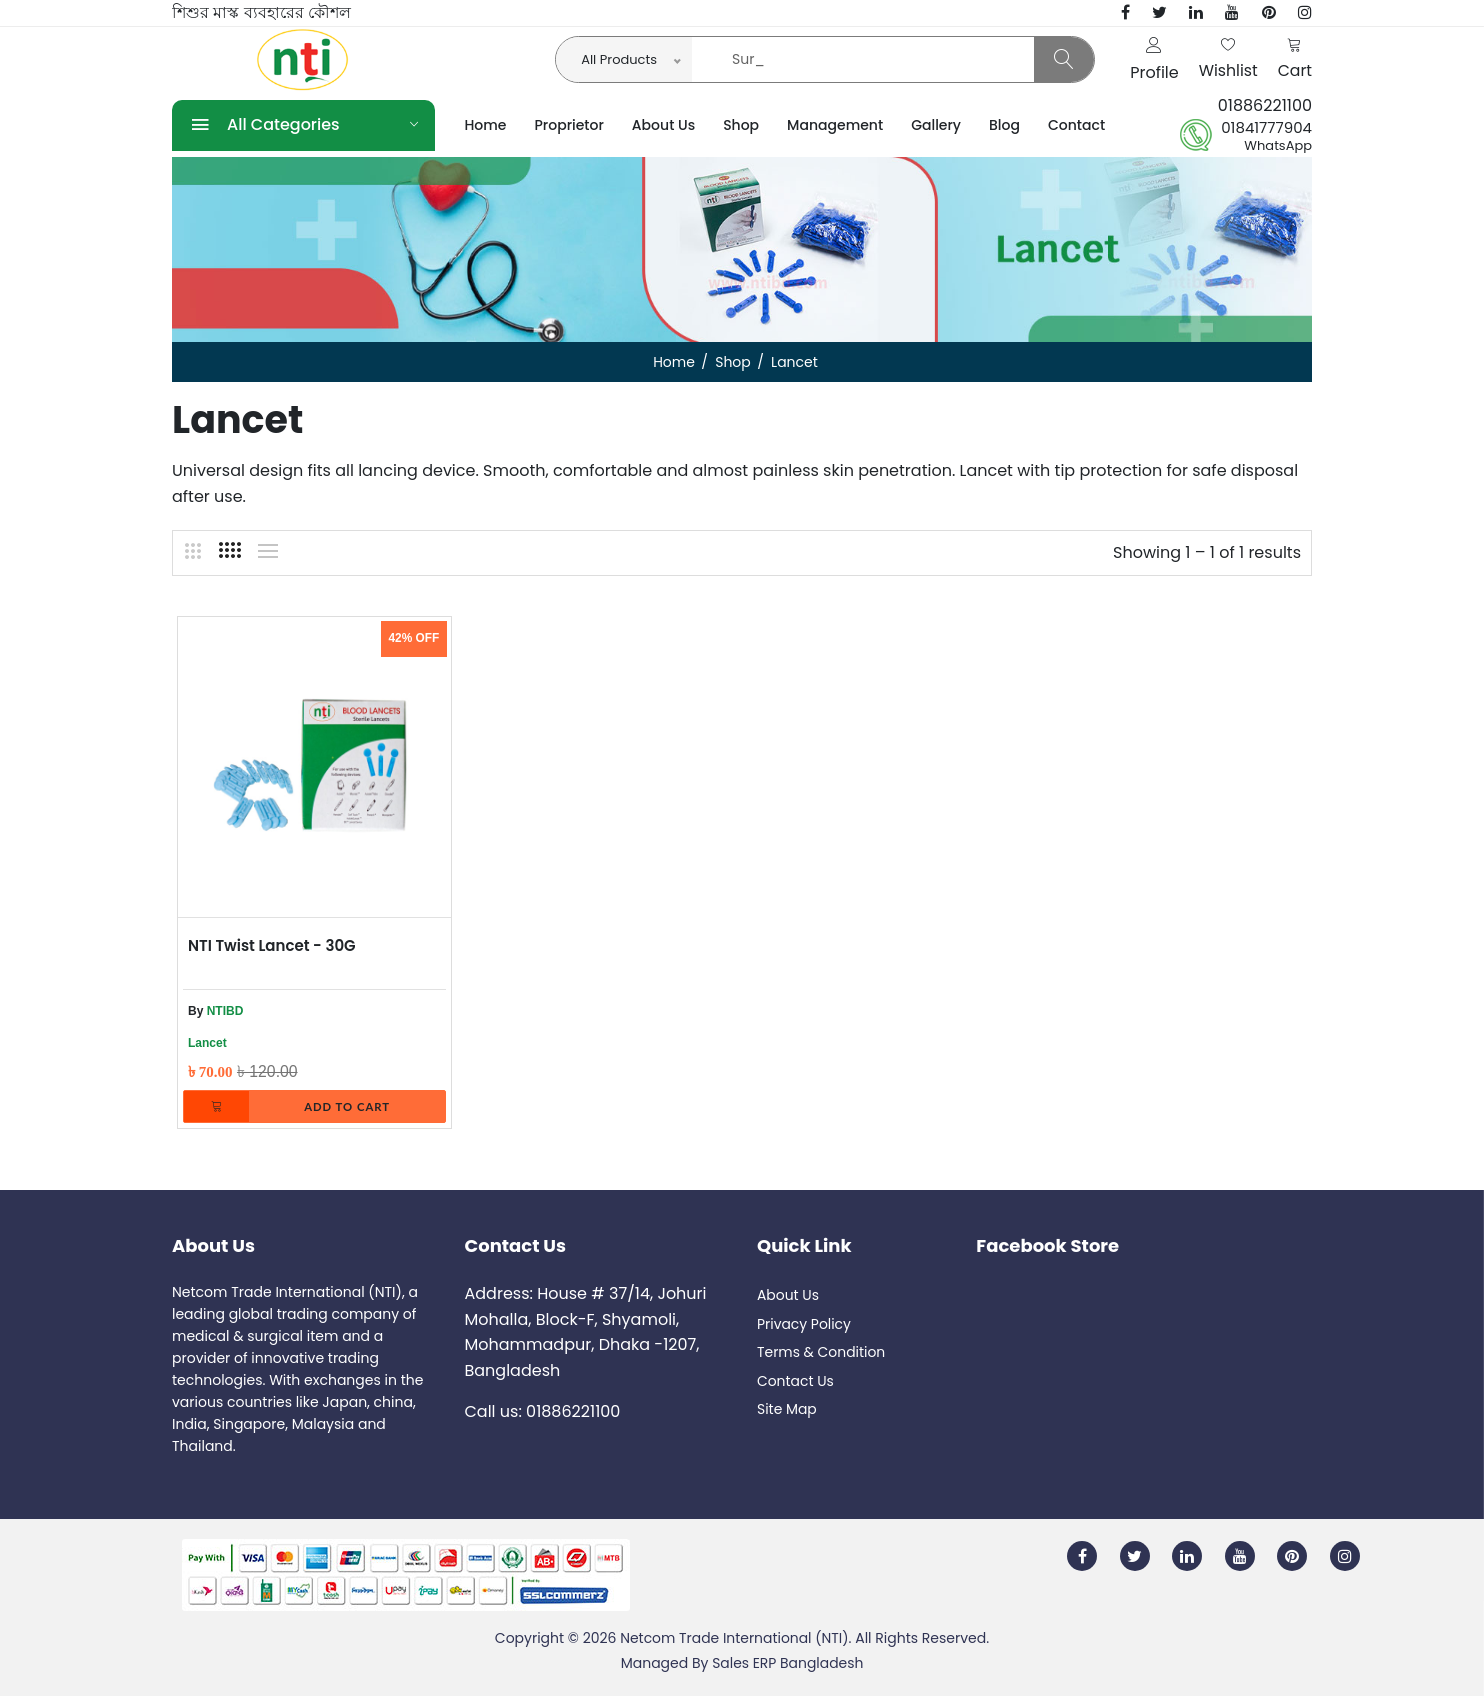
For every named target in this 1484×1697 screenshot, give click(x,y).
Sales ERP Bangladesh (788, 1664)
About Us (663, 125)
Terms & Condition (821, 1354)
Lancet (207, 1043)
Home (486, 125)
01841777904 (1266, 128)
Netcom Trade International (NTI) (734, 1639)
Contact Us (795, 1382)
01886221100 (1265, 105)
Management (835, 125)
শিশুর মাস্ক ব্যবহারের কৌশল (261, 12)
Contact (1076, 125)
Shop (741, 125)
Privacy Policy (804, 1325)
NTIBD (225, 1011)
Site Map (787, 1411)
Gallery (936, 125)
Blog (1004, 125)
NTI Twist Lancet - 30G (272, 945)
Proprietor (569, 125)
